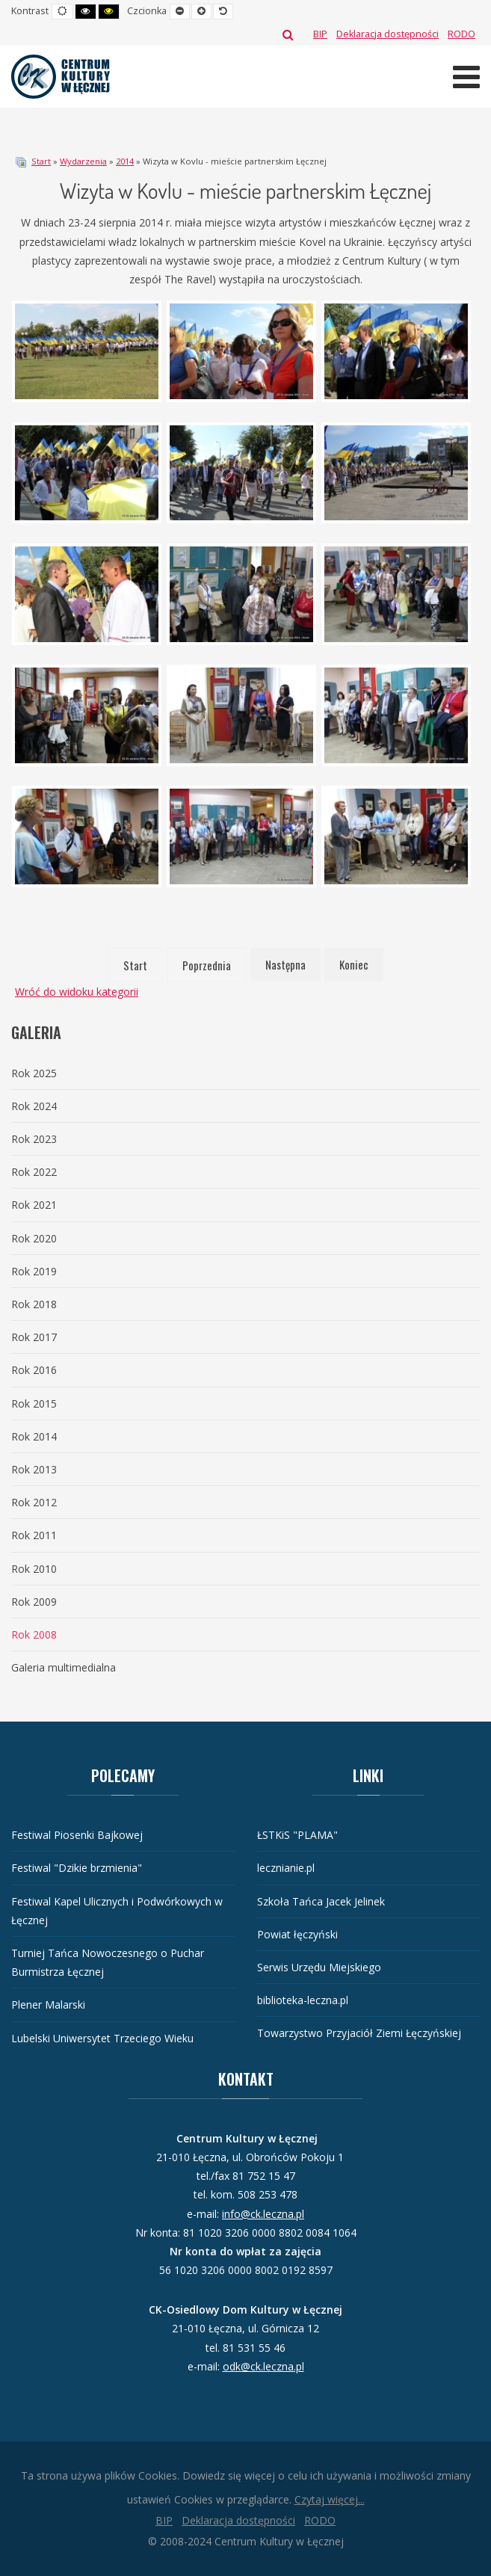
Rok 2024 (34, 1106)
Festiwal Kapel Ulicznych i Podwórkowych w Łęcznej (117, 1910)
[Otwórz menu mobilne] (466, 77)
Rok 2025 (34, 1073)
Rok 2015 (34, 1403)
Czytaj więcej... (329, 2499)
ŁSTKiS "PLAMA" (297, 1835)
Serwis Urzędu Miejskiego (319, 1967)
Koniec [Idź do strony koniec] (353, 964)
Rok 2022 (34, 1172)
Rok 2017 (34, 1337)
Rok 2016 (34, 1370)
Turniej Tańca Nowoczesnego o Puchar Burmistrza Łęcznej (107, 1962)
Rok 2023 (34, 1139)
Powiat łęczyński (297, 1934)
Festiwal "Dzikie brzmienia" (76, 1868)
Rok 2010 (34, 1569)
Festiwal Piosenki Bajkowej (77, 1835)
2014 (125, 161)
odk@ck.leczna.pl (263, 2366)
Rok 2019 (34, 1271)
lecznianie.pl (286, 1868)
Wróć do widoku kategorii (76, 992)
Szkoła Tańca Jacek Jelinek (321, 1901)
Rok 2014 (34, 1436)
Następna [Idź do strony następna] (285, 964)
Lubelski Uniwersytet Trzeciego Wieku (102, 2038)
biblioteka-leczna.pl (302, 2000)
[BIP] (320, 34)
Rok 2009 (34, 1601)
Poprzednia (206, 965)
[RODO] (461, 34)
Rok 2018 (34, 1304)
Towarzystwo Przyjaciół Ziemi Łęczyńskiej (359, 2033)
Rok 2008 (34, 1634)
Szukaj (288, 34)
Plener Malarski (48, 2004)
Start (41, 161)
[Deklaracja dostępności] (387, 34)
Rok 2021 (34, 1205)
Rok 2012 (34, 1502)
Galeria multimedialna (63, 1667)
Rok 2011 (34, 1535)
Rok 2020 (34, 1238)
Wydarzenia (83, 161)
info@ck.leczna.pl (263, 2214)
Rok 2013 (34, 1469)
